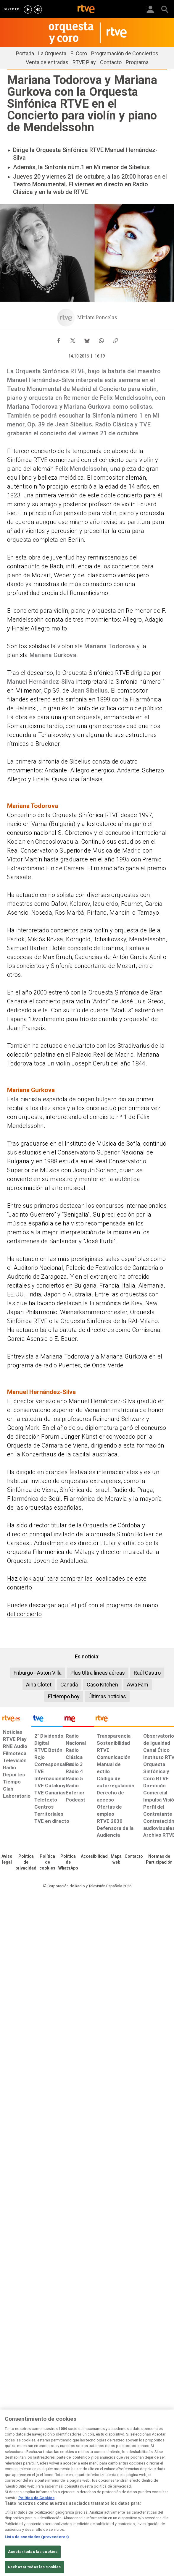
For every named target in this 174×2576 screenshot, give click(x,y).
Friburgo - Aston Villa (38, 1673)
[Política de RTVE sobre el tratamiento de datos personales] (25, 1862)
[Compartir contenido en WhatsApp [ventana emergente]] (101, 339)
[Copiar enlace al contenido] (115, 339)
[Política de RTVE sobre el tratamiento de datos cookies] (47, 1862)
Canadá (69, 1684)
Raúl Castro (147, 1673)
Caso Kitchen (102, 1684)
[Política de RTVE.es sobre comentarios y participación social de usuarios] (159, 1859)
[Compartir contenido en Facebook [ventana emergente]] (58, 339)
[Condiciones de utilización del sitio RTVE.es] (6, 1859)
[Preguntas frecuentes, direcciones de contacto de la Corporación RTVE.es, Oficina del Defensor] (134, 1856)
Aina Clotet (38, 1684)
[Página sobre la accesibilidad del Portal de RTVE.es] (94, 1856)
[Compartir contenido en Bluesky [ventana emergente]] (87, 339)
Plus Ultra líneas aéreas (97, 1673)
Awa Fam (137, 1684)
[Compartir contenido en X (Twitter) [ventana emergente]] (73, 339)
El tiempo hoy (64, 1696)
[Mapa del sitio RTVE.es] (116, 1859)
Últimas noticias (107, 1696)
